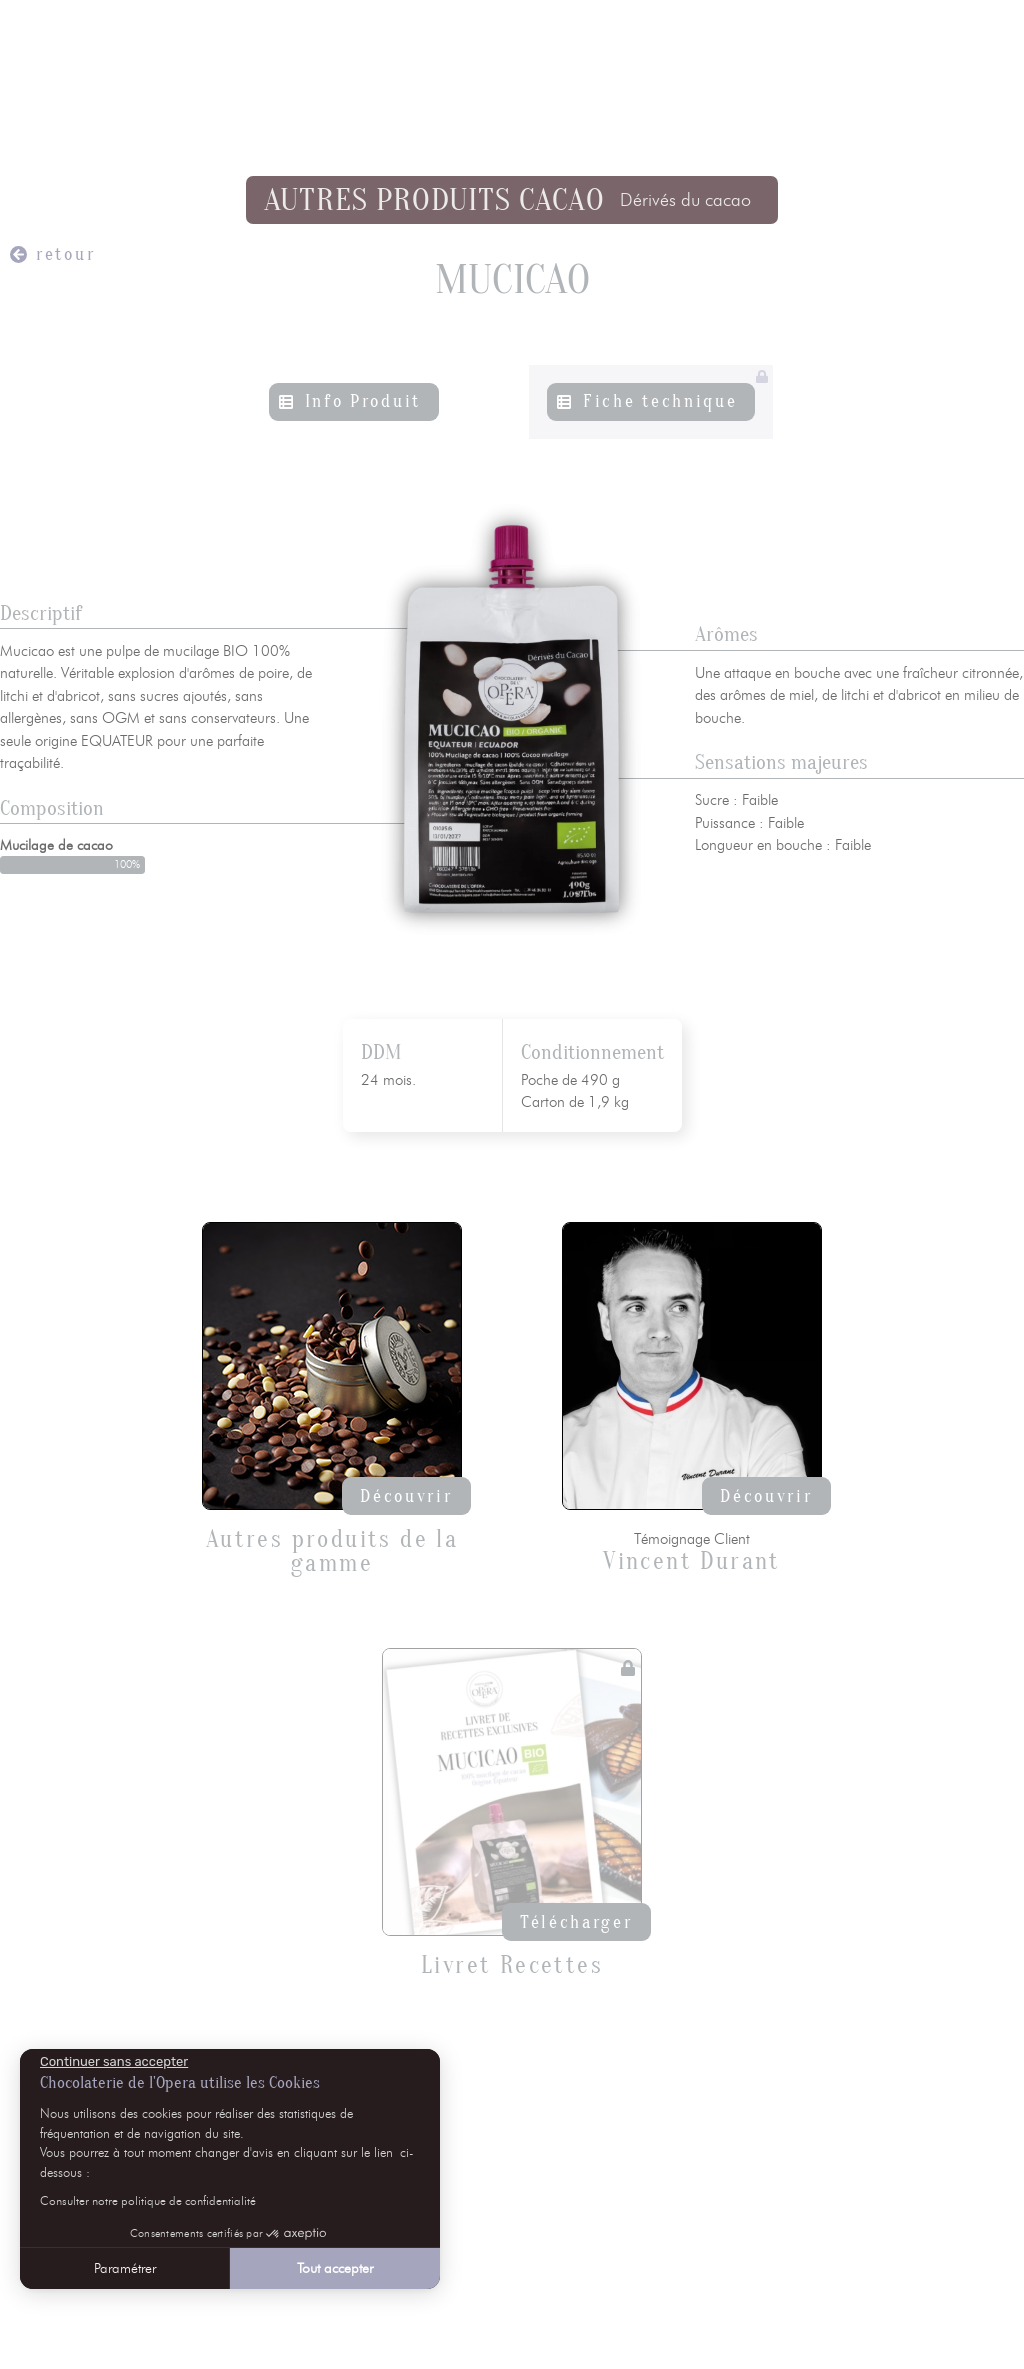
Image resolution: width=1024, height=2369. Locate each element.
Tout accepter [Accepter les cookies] (334, 2268)
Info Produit (363, 401)
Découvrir (406, 1496)
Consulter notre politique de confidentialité (147, 2200)
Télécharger (576, 1922)
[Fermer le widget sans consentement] (113, 2062)
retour (65, 254)
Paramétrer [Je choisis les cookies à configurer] (124, 2268)
